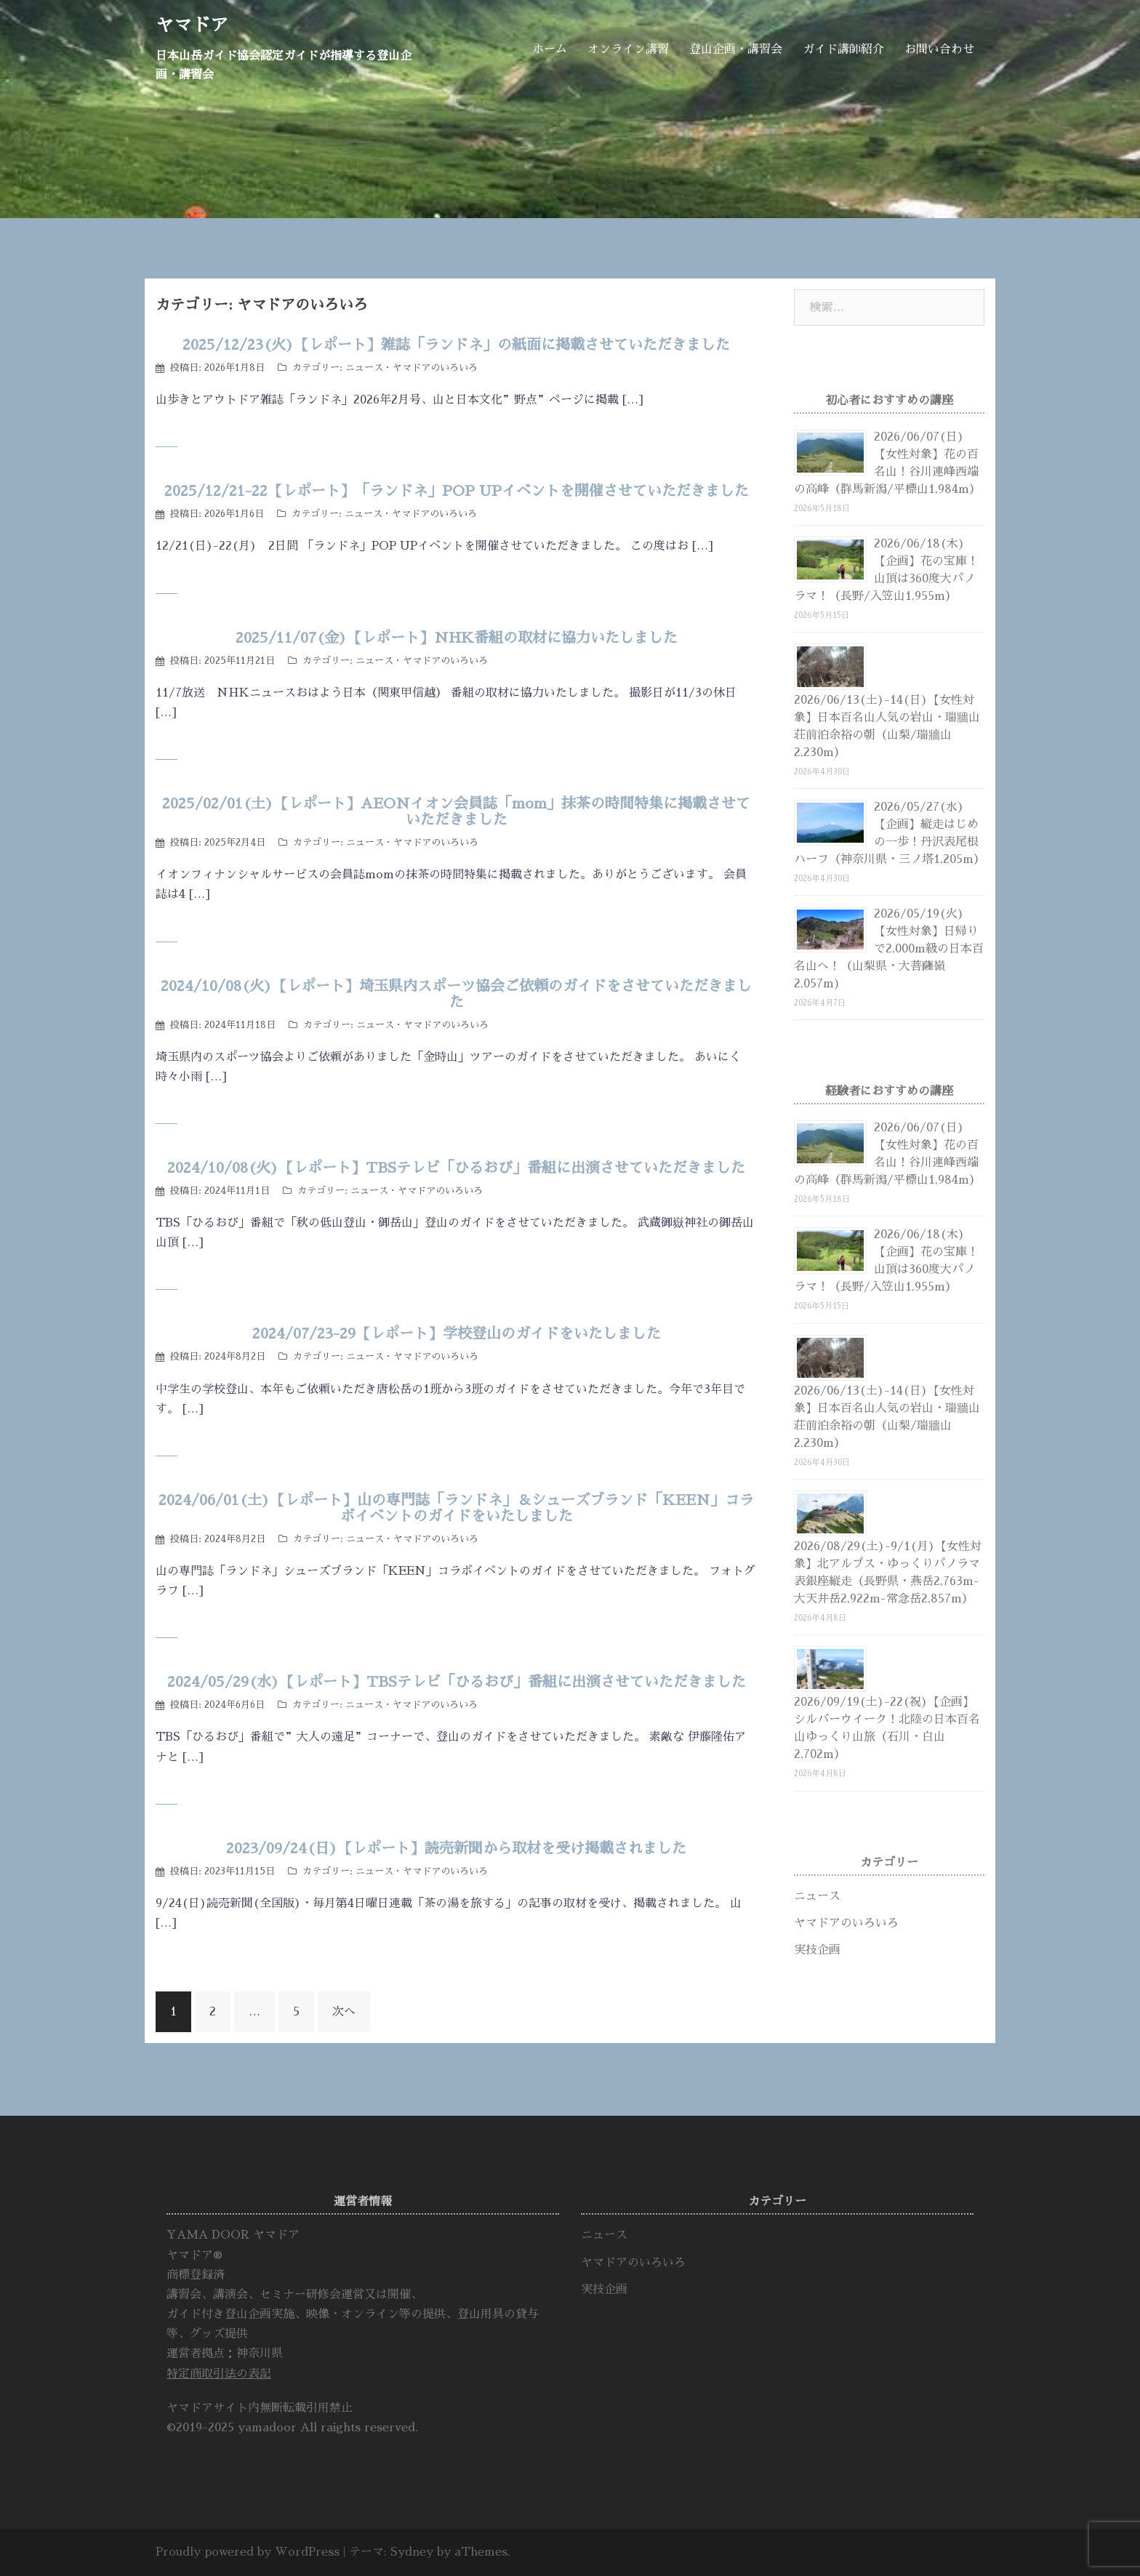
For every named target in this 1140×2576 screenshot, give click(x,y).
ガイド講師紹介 (843, 49)
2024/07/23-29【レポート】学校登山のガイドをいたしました (456, 1333)
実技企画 (817, 1950)
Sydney (411, 2552)
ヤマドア (192, 25)
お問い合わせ (939, 49)
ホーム (549, 49)
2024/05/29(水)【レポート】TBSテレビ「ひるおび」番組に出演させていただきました (456, 1681)
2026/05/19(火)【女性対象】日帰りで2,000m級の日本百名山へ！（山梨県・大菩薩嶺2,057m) (889, 949)
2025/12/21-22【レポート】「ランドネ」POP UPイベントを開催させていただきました (456, 490)
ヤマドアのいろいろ (435, 367)
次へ (344, 2012)
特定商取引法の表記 (218, 2374)
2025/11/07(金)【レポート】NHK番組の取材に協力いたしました (457, 637)
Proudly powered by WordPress (248, 2552)
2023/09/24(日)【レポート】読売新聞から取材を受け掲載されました (456, 1848)
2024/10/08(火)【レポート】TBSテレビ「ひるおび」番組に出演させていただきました (456, 1167)
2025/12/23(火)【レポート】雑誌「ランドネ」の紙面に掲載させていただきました (456, 344)
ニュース (364, 367)
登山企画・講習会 (735, 49)
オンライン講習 (628, 49)
